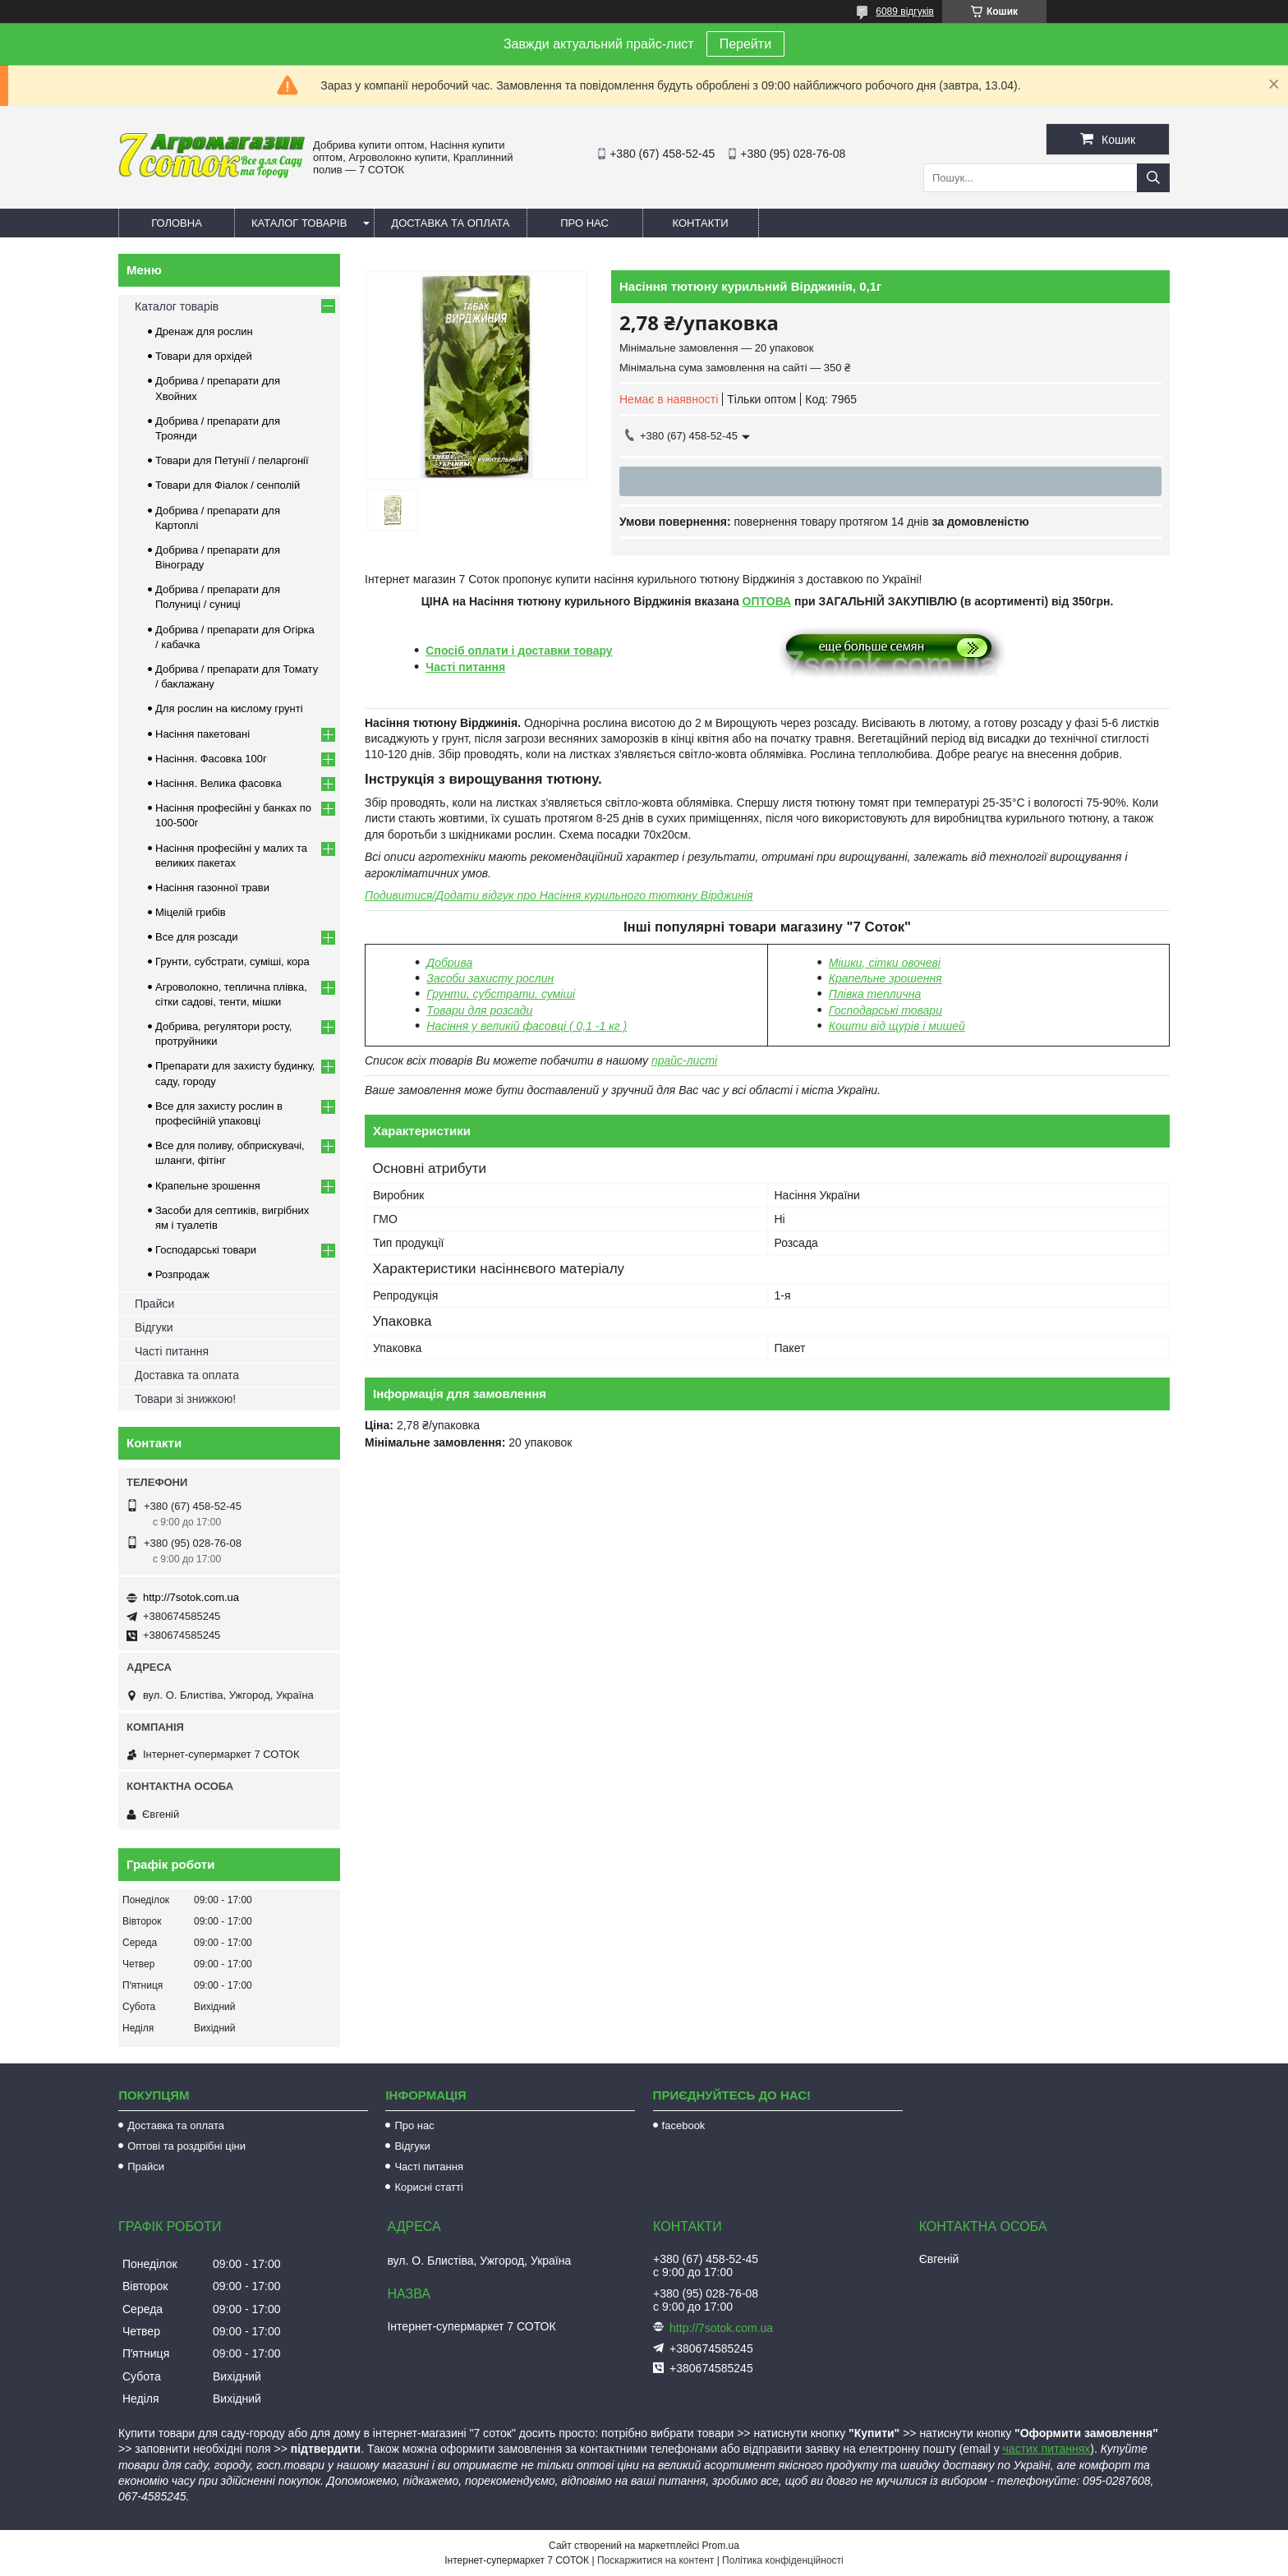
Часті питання (465, 667)
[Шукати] (1153, 177)
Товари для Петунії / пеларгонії (232, 460)
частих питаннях (1047, 2448)
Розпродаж (182, 1274)
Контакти (701, 223)
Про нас (584, 223)
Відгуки (154, 1327)
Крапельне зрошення (885, 978)
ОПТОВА (767, 601)
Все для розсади (196, 937)
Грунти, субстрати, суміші (500, 993)
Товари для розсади (479, 1010)
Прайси (154, 1303)
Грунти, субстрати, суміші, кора (232, 961)
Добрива (449, 962)
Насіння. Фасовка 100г (211, 758)
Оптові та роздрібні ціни (186, 2146)
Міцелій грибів (190, 912)
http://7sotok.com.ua (191, 1597)
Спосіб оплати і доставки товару (519, 650)
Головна (176, 223)
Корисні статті (428, 2187)
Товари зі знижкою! (185, 1398)
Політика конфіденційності (783, 2560)
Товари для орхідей (203, 356)
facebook (684, 2125)
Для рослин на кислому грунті (229, 708)
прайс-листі (684, 1060)
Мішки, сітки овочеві (885, 962)
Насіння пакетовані (202, 734)
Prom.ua (720, 2545)
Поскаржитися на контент (655, 2560)
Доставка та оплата (450, 223)
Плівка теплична (875, 993)
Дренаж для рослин (204, 331)
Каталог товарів (299, 223)
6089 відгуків (905, 11)
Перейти (745, 44)
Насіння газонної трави (212, 887)
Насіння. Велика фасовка (218, 783)
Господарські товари (205, 1250)
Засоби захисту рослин (490, 978)
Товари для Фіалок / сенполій (227, 485)
